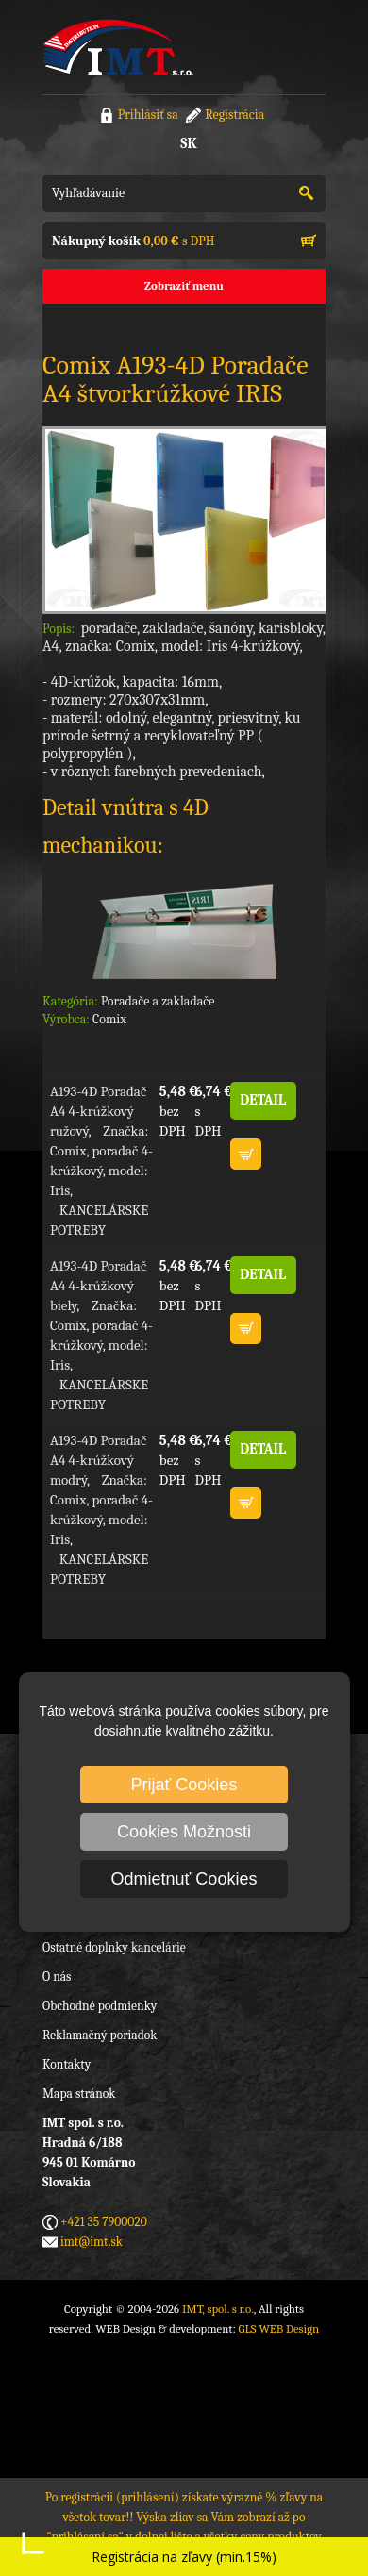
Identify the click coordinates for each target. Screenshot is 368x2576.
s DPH (133, 241)
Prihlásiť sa (148, 115)
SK (188, 143)
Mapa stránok (78, 2093)
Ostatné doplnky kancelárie (114, 1947)
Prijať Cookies (184, 1784)
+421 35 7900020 (103, 2222)
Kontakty (66, 2064)
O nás (56, 1976)
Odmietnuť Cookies (184, 1879)
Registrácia (234, 115)
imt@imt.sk (91, 2242)
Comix (109, 1019)
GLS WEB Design (279, 2328)
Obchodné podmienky (99, 2006)
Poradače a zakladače (158, 1001)
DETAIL (263, 1099)
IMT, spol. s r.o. (117, 47)
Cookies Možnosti (184, 1831)
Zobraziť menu (184, 285)
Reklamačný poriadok (99, 2035)
